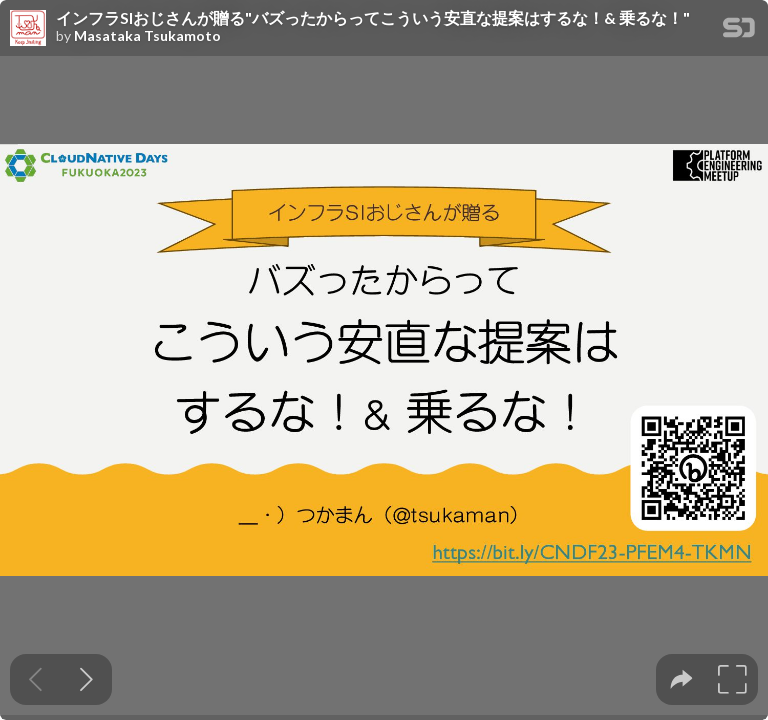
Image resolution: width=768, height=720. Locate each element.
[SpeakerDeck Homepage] (739, 31)
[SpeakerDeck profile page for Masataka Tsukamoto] (28, 29)
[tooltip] (681, 679)
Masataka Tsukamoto (147, 36)
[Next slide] (86, 679)
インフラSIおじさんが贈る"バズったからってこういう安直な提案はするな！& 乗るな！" (373, 18)
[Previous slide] (35, 679)
